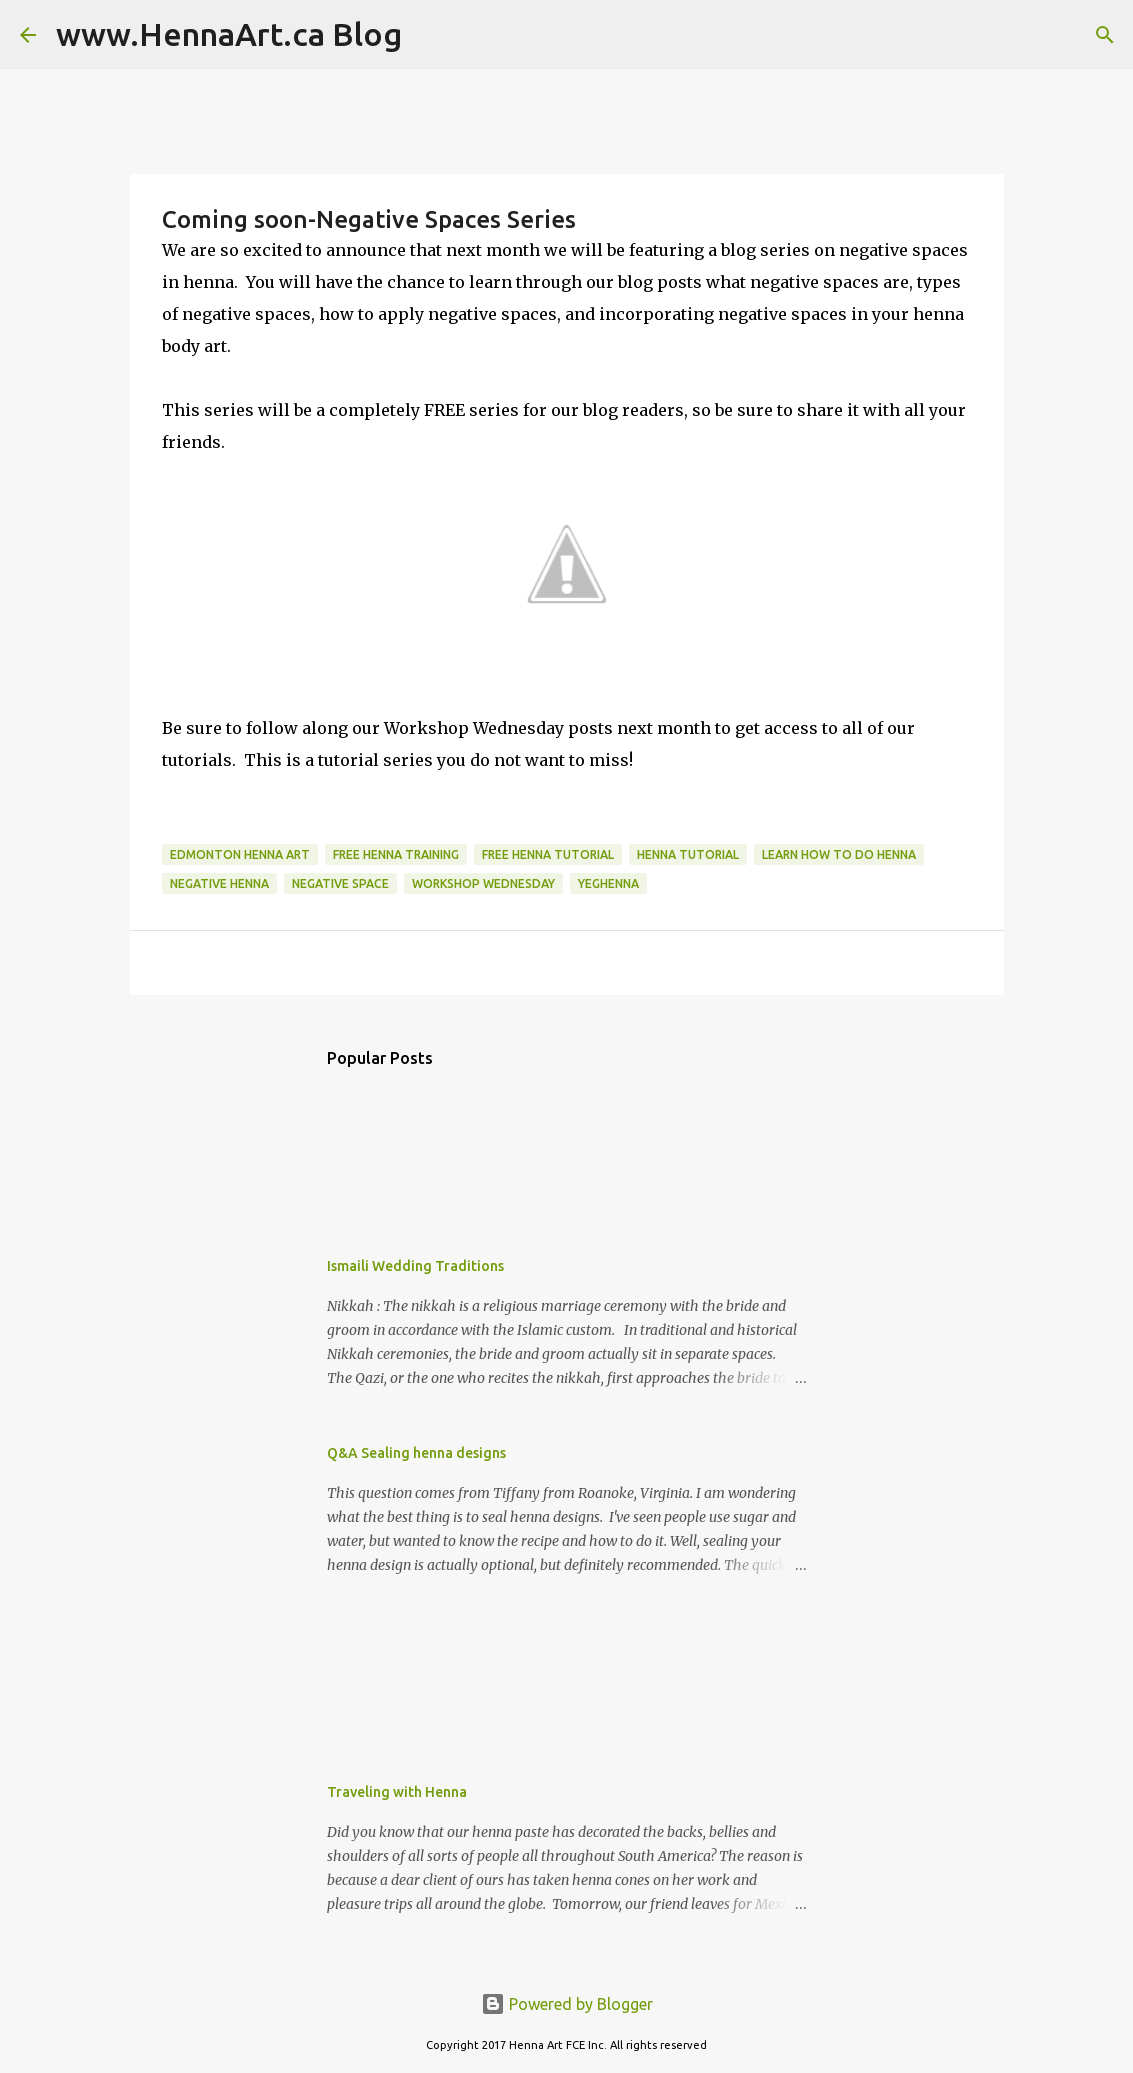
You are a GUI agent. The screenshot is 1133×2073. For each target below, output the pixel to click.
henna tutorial (688, 854)
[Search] (430, 35)
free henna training (396, 854)
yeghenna (608, 883)
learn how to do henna (839, 854)
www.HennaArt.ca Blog (229, 34)
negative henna (219, 883)
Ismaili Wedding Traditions (415, 1266)
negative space (340, 883)
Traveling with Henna (397, 1792)
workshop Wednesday (483, 883)
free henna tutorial (548, 854)
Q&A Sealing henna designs (416, 1453)
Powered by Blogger (567, 2004)
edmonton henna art (240, 854)
